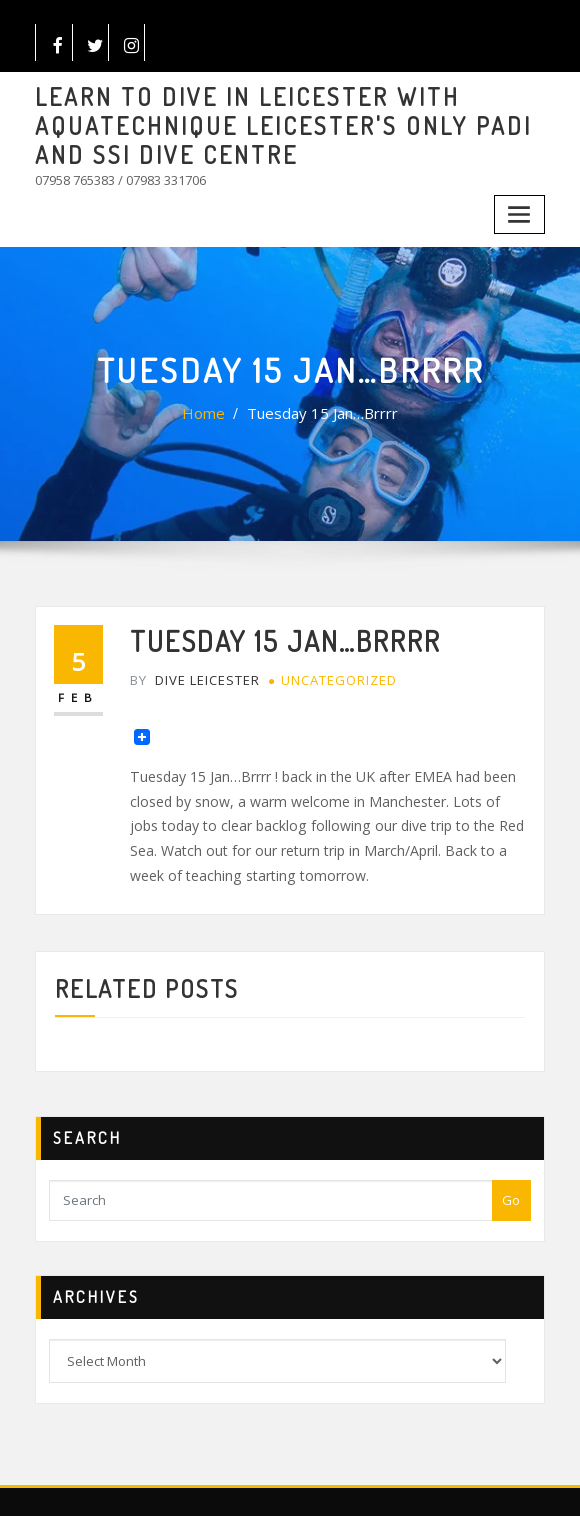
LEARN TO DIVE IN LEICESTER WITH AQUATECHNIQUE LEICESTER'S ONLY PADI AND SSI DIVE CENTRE (279, 120)
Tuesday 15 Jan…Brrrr (318, 396)
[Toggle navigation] (522, 199)
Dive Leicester (190, 655)
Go (511, 1154)
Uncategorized (324, 655)
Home (214, 396)
